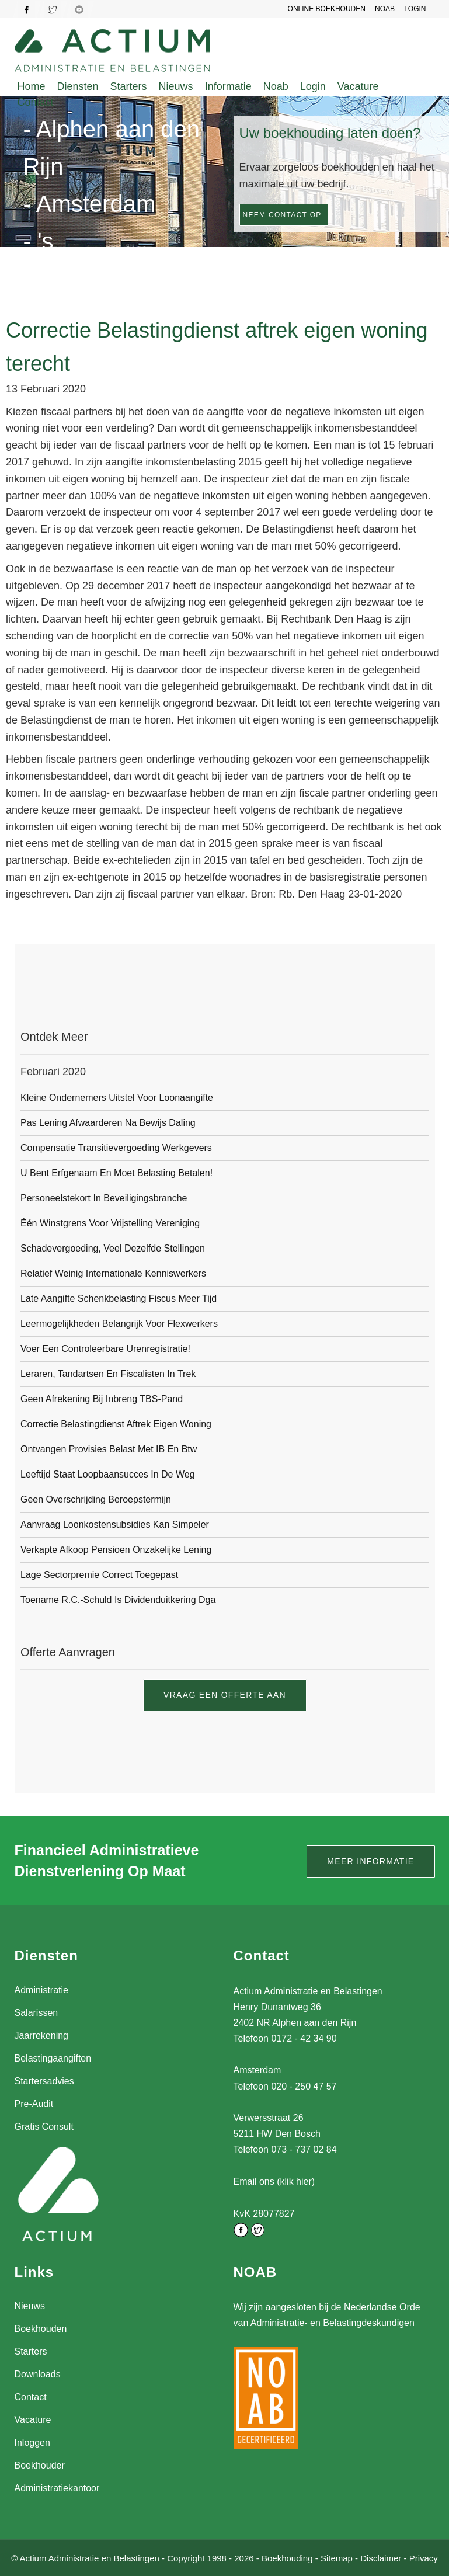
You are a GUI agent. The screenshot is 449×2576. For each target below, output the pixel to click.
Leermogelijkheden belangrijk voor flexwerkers (119, 1324)
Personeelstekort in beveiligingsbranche (103, 1198)
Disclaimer (380, 2558)
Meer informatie (370, 1861)
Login (313, 86)
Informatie (228, 86)
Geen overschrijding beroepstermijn (95, 1499)
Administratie (41, 1990)
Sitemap (337, 2558)
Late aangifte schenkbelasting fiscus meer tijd (118, 1298)
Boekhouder (40, 2465)
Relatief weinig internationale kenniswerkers (113, 1273)
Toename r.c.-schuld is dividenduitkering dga (117, 1600)
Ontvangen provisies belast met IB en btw (108, 1449)
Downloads (38, 2374)
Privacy (423, 2558)
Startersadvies (44, 2081)
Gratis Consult (44, 2127)
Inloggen (32, 2443)
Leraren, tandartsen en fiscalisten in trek (108, 1374)
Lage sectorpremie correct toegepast (99, 1575)
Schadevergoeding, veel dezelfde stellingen (112, 1248)
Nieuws (176, 86)
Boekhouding (287, 2558)
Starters (128, 86)
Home (32, 86)
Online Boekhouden (328, 9)
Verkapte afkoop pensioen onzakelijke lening (115, 1550)
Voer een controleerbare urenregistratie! (105, 1349)
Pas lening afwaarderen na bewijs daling (108, 1123)
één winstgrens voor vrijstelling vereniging (110, 1223)
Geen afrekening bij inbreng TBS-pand (101, 1399)
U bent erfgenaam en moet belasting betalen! (116, 1173)
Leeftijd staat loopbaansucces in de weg (107, 1474)
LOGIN (415, 9)
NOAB (385, 9)
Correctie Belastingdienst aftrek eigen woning (115, 1424)
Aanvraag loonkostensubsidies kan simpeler (114, 1524)
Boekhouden (41, 2329)
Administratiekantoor (57, 2488)
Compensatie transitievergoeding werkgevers (116, 1148)
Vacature (358, 86)
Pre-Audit (34, 2104)
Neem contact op (282, 215)
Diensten (78, 86)
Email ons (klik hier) (274, 2181)
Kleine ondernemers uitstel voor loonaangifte (116, 1098)
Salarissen (36, 2013)
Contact (36, 102)
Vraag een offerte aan (224, 1694)
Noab (275, 86)
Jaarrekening (42, 2035)
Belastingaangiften (53, 2058)
